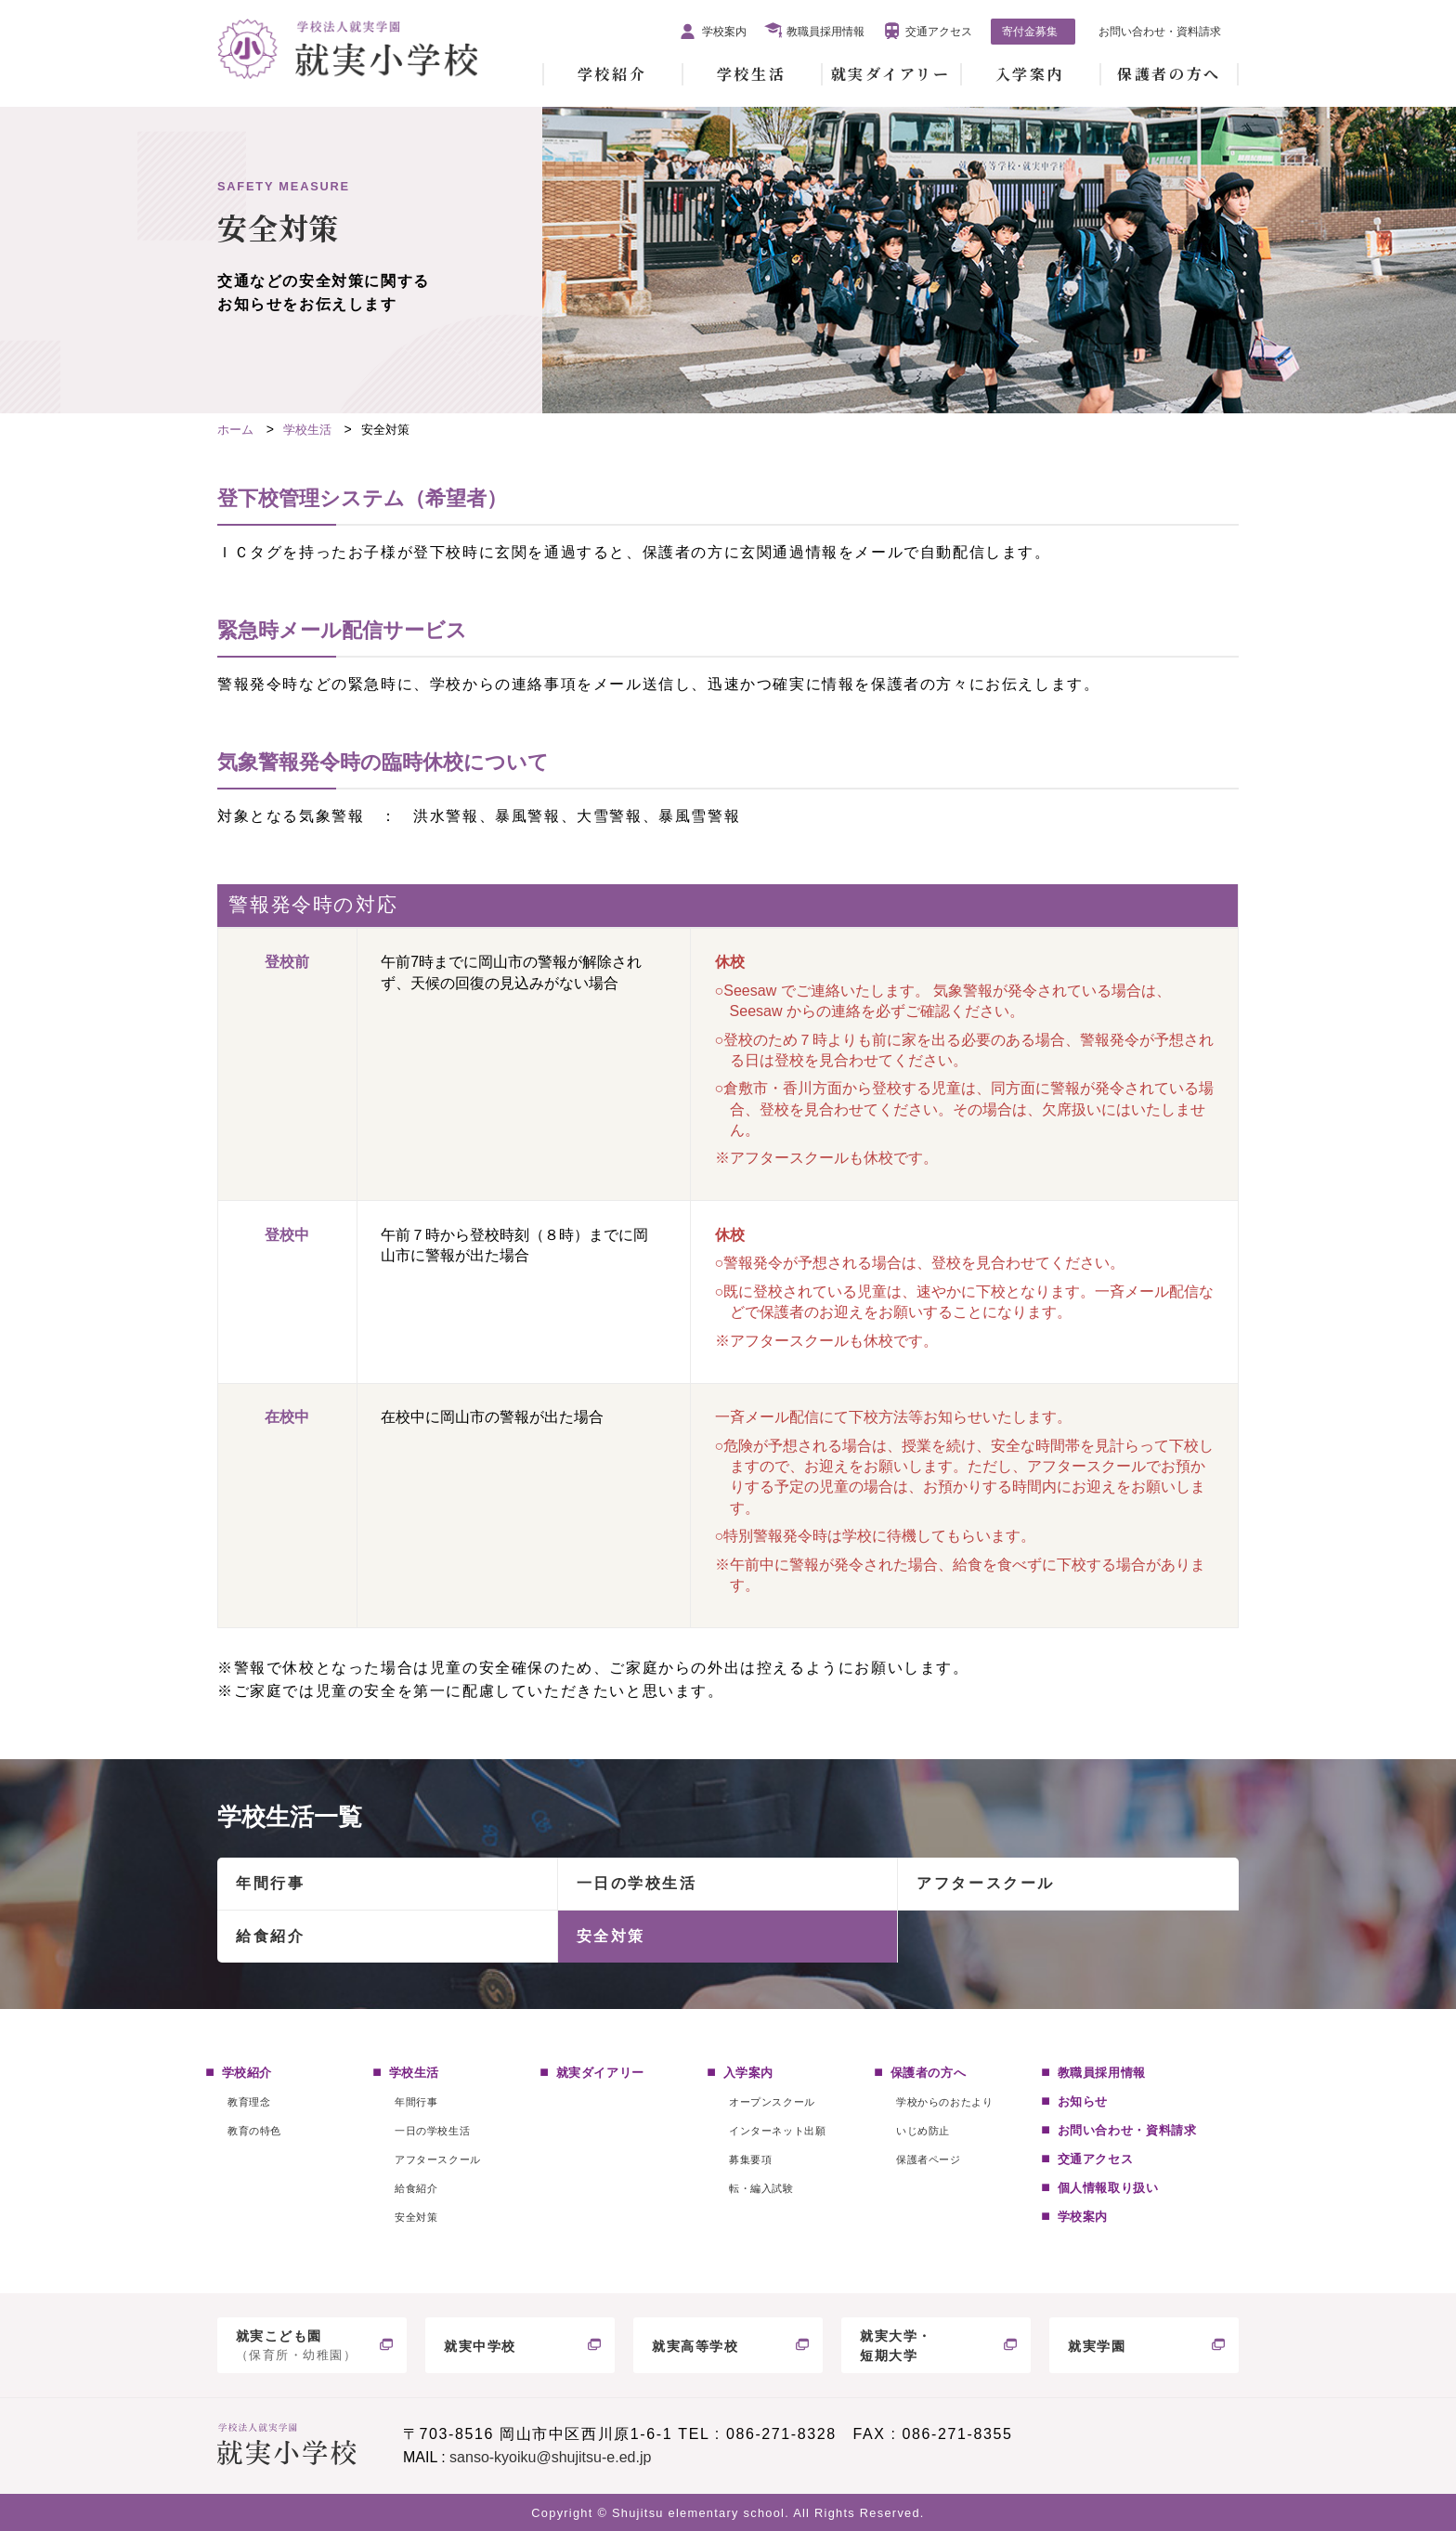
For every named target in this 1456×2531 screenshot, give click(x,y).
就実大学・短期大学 (896, 2346)
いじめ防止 (923, 2130)
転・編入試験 (761, 2188)
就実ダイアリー (891, 74)
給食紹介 (270, 1936)
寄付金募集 (1030, 31)
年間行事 (270, 1883)
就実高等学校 (695, 2346)
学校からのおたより (944, 2101)
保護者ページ (928, 2159)
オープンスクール (771, 2101)
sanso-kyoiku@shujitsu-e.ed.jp (550, 2457)
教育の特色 (254, 2130)
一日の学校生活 (637, 1883)
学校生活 (751, 74)
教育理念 (249, 2101)
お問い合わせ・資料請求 (1159, 31)
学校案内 (724, 31)
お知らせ (1083, 2101)
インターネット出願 (777, 2130)
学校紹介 (612, 74)
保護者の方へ (1168, 74)
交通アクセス (938, 31)
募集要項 (750, 2159)
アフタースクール (985, 1883)
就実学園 (1096, 2346)
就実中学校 (480, 2346)
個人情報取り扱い (1108, 2188)
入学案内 (1029, 74)
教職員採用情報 (825, 31)
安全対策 (611, 1936)
